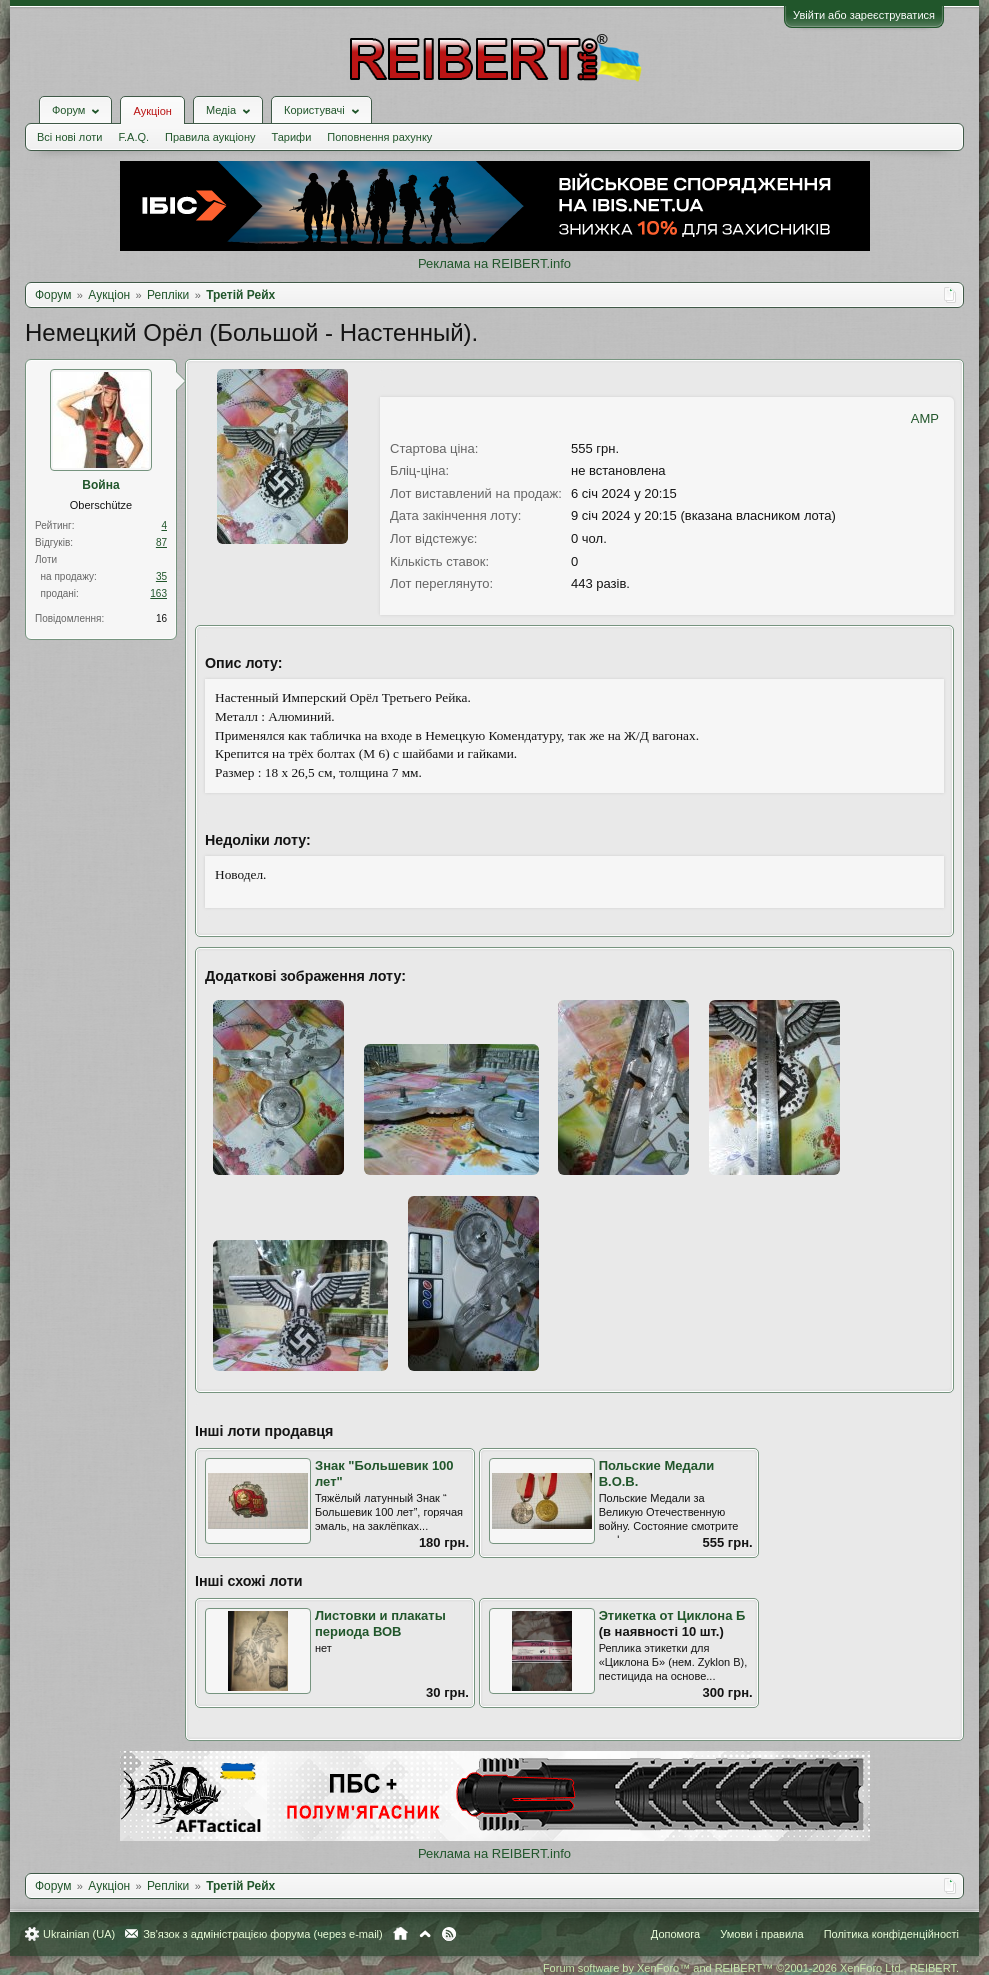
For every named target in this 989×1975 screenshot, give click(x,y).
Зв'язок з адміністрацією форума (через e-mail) (263, 1934)
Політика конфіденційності (891, 1934)
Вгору (425, 1934)
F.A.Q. (133, 137)
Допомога (675, 1934)
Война (100, 485)
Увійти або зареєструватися (864, 15)
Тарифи (292, 137)
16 (161, 618)
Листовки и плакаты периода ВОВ (380, 1624)
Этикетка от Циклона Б (672, 1615)
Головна (400, 1934)
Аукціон (152, 111)
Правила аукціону (210, 137)
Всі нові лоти (69, 137)
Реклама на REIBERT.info (494, 263)
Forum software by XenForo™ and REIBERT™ (751, 1968)
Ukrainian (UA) (79, 1934)
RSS (449, 1934)
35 (161, 576)
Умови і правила (761, 1934)
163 (158, 593)
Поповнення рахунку (379, 137)
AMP (925, 418)
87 (161, 542)
